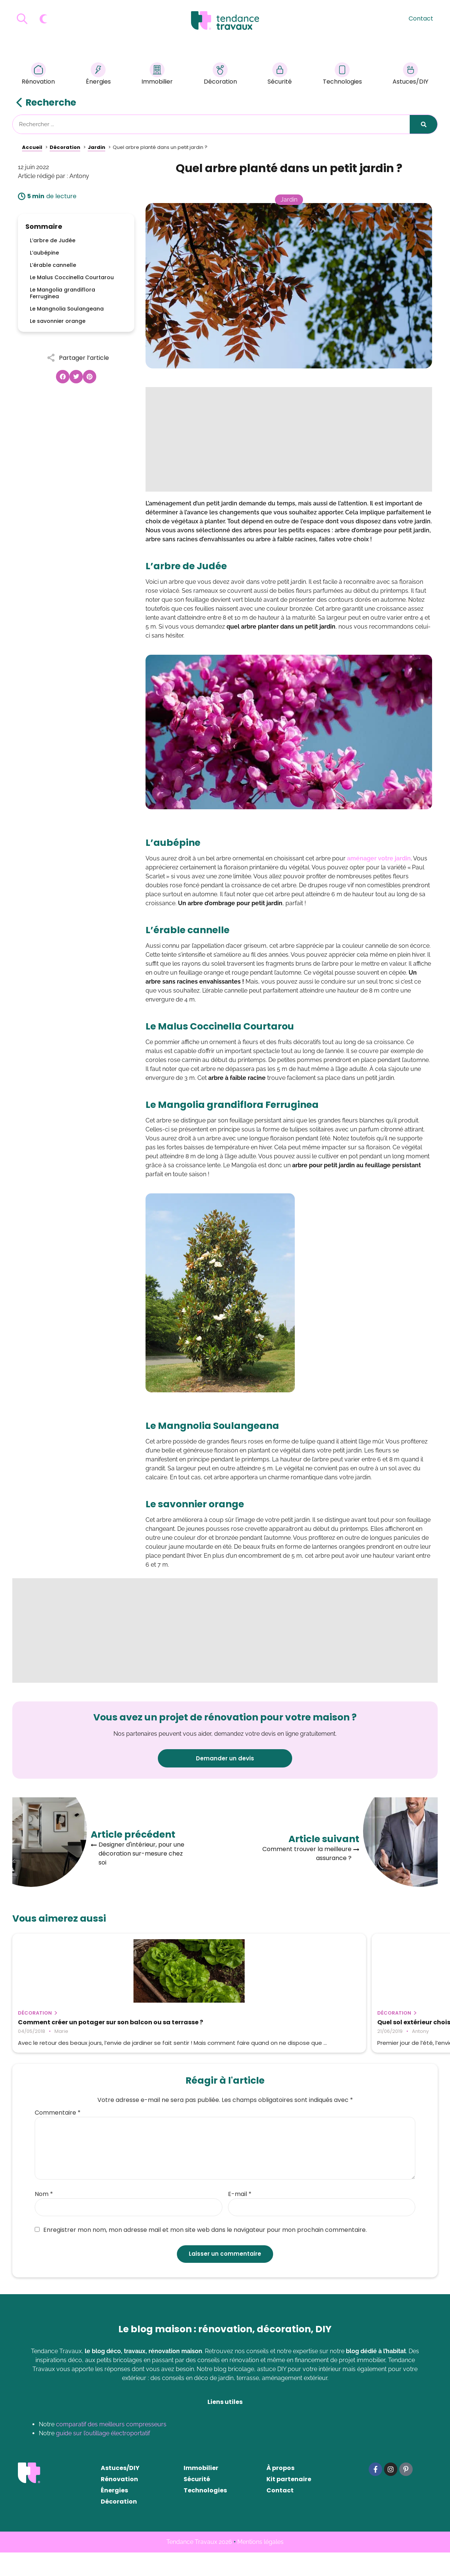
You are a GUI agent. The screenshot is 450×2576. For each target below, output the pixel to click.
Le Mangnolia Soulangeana (67, 308)
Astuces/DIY (410, 74)
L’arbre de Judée (52, 240)
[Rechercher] (423, 124)
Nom (44, 2218)
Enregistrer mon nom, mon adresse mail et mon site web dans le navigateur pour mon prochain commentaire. (201, 2253)
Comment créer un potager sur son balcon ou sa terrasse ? (73, 2026)
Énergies (98, 74)
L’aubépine (44, 252)
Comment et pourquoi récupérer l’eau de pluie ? (365, 2026)
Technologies (342, 74)
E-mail (239, 2218)
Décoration (220, 74)
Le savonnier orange (57, 321)
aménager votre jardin (379, 858)
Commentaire (58, 2136)
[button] (62, 376)
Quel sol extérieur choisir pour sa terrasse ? (213, 2026)
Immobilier (157, 74)
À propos (280, 2491)
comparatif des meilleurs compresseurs (111, 2447)
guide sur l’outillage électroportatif (103, 2456)
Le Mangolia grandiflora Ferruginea (62, 293)
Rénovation (38, 74)
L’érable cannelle (53, 265)
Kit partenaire (288, 2502)
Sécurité (280, 74)
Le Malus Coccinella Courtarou (72, 277)
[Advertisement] (289, 439)
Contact (421, 18)
